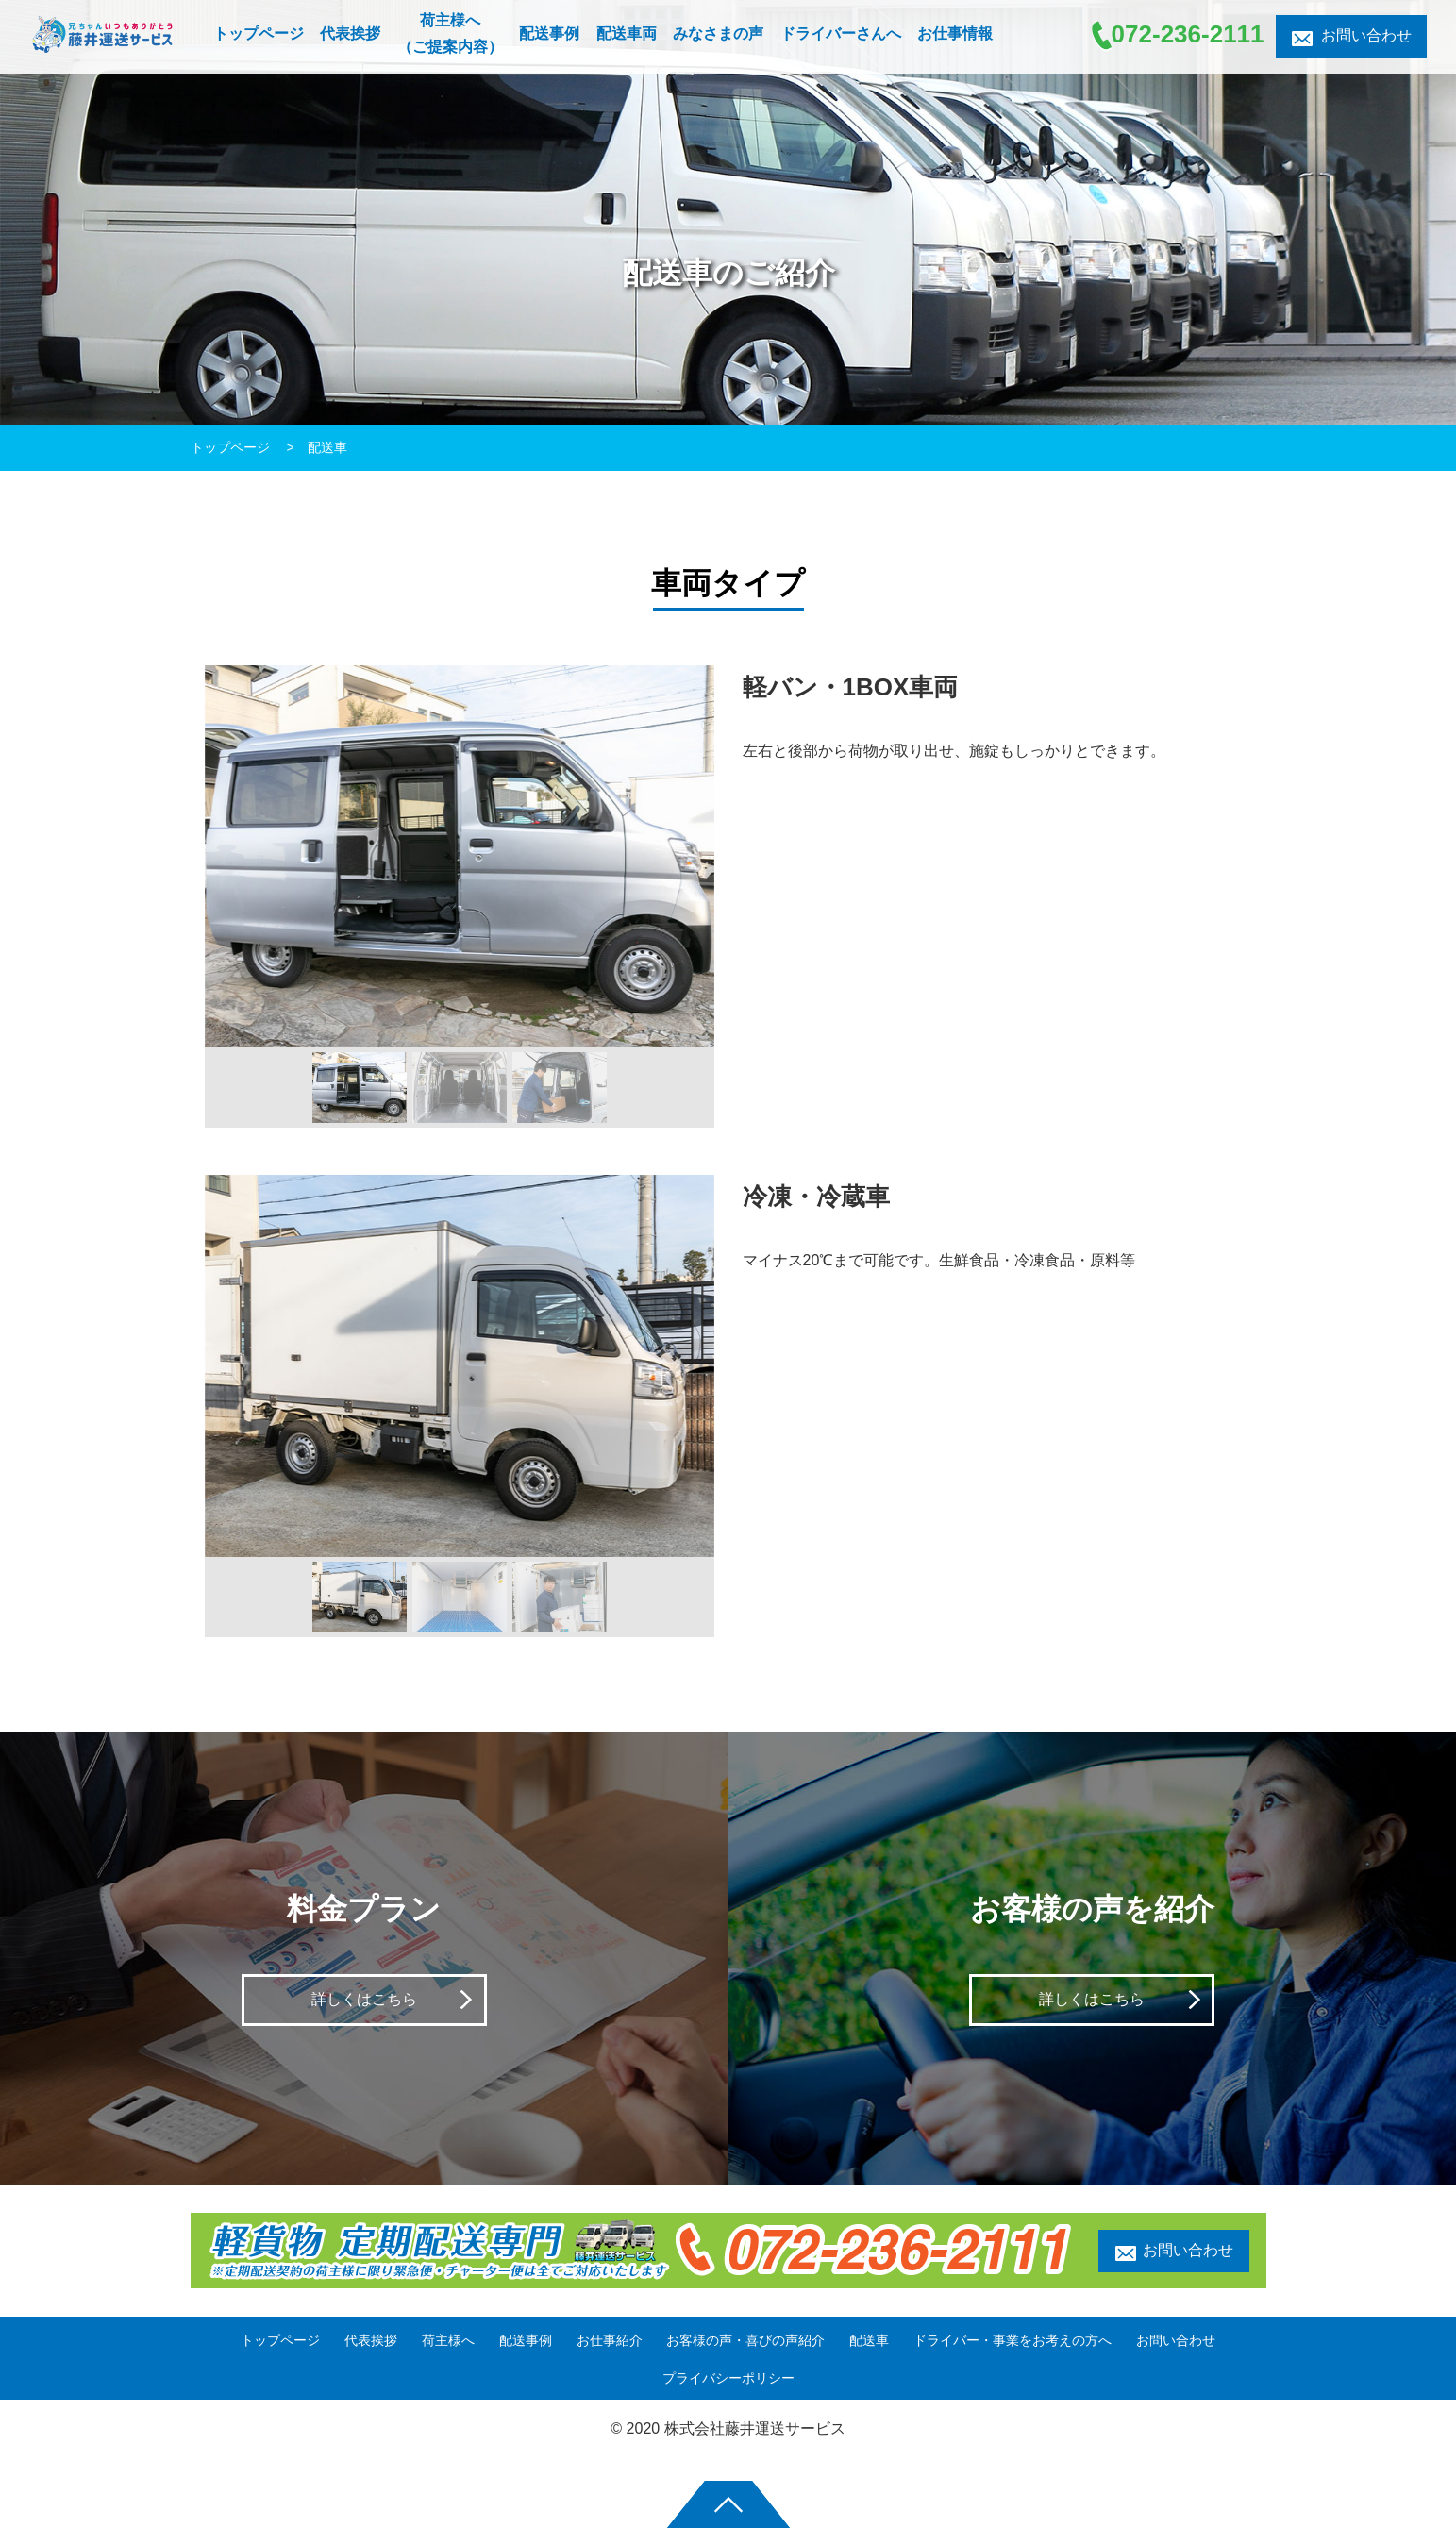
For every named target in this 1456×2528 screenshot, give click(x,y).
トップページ (232, 447)
